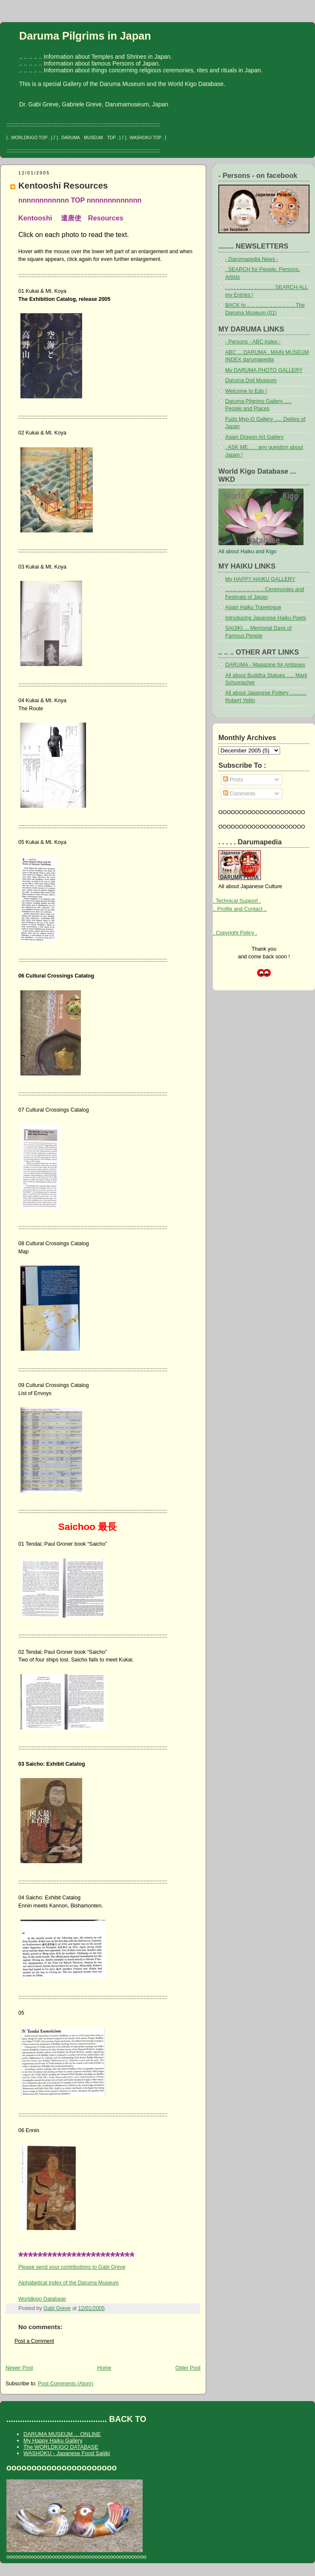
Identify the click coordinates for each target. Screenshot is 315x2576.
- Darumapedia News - (251, 259)
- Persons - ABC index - (253, 342)
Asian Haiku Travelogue (253, 607)
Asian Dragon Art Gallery (254, 437)
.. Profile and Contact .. (240, 909)
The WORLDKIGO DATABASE (60, 2447)
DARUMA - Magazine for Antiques (265, 665)
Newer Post (19, 2368)
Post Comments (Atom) (65, 2384)
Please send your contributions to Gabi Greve (72, 2267)
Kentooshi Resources (63, 185)
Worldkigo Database (42, 2299)
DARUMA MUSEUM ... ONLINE (61, 2434)
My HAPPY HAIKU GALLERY (260, 579)
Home (104, 2368)
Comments (239, 794)
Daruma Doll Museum (251, 380)
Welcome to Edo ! (246, 391)
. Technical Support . (237, 901)
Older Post (187, 2368)
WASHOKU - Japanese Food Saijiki (66, 2453)
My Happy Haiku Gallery (53, 2440)
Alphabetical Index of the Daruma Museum (68, 2283)
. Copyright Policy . (235, 933)
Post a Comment (34, 2341)
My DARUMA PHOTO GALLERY (264, 370)
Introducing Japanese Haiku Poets (265, 618)
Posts (233, 780)
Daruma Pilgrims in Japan (85, 36)
